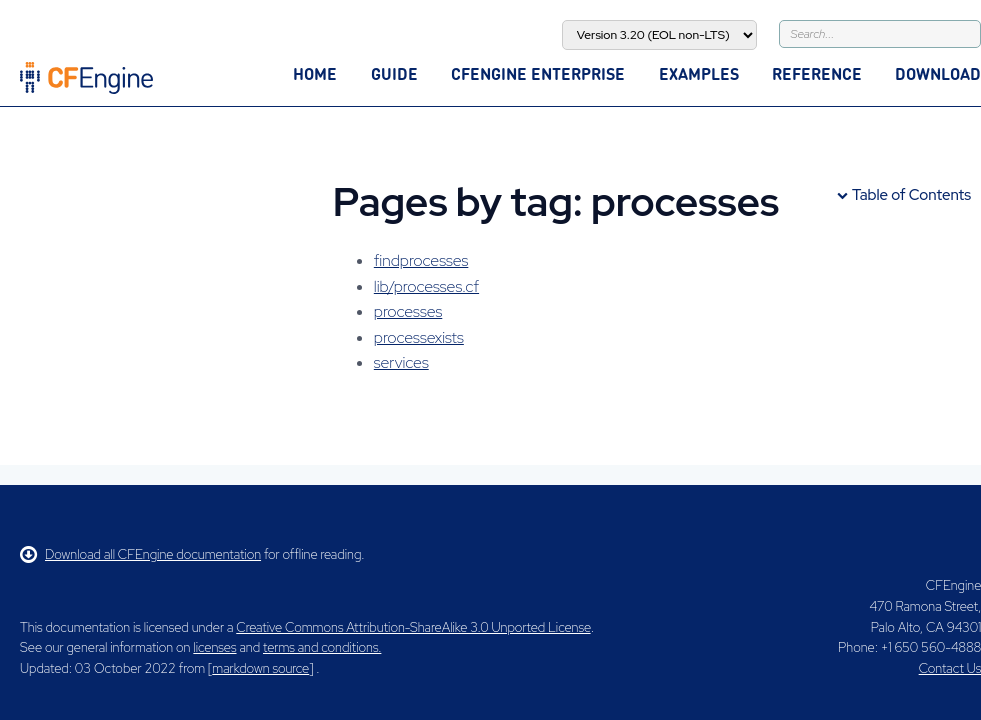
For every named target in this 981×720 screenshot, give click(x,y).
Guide (394, 73)
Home (315, 73)
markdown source (260, 668)
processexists (419, 337)
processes (408, 311)
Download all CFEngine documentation (140, 554)
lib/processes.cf (426, 286)
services (401, 362)
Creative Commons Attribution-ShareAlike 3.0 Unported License (413, 627)
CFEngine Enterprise (538, 73)
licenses (214, 647)
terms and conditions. (322, 647)
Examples (699, 73)
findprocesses (421, 260)
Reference (817, 73)
